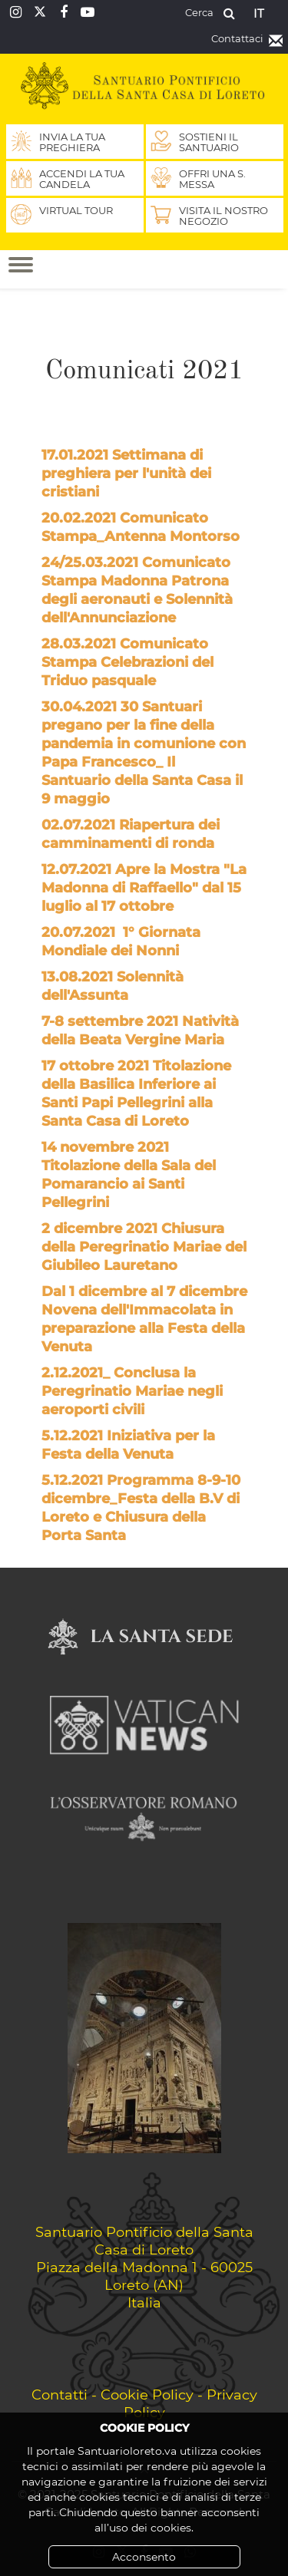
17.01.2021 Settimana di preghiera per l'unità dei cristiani (126, 473)
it (258, 13)
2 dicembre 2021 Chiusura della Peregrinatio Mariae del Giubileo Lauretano (144, 1247)
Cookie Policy (147, 2394)
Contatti (59, 2394)
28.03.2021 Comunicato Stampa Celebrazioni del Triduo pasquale (127, 662)
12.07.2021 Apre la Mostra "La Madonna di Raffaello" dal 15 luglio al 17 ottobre (144, 888)
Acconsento (144, 2556)
